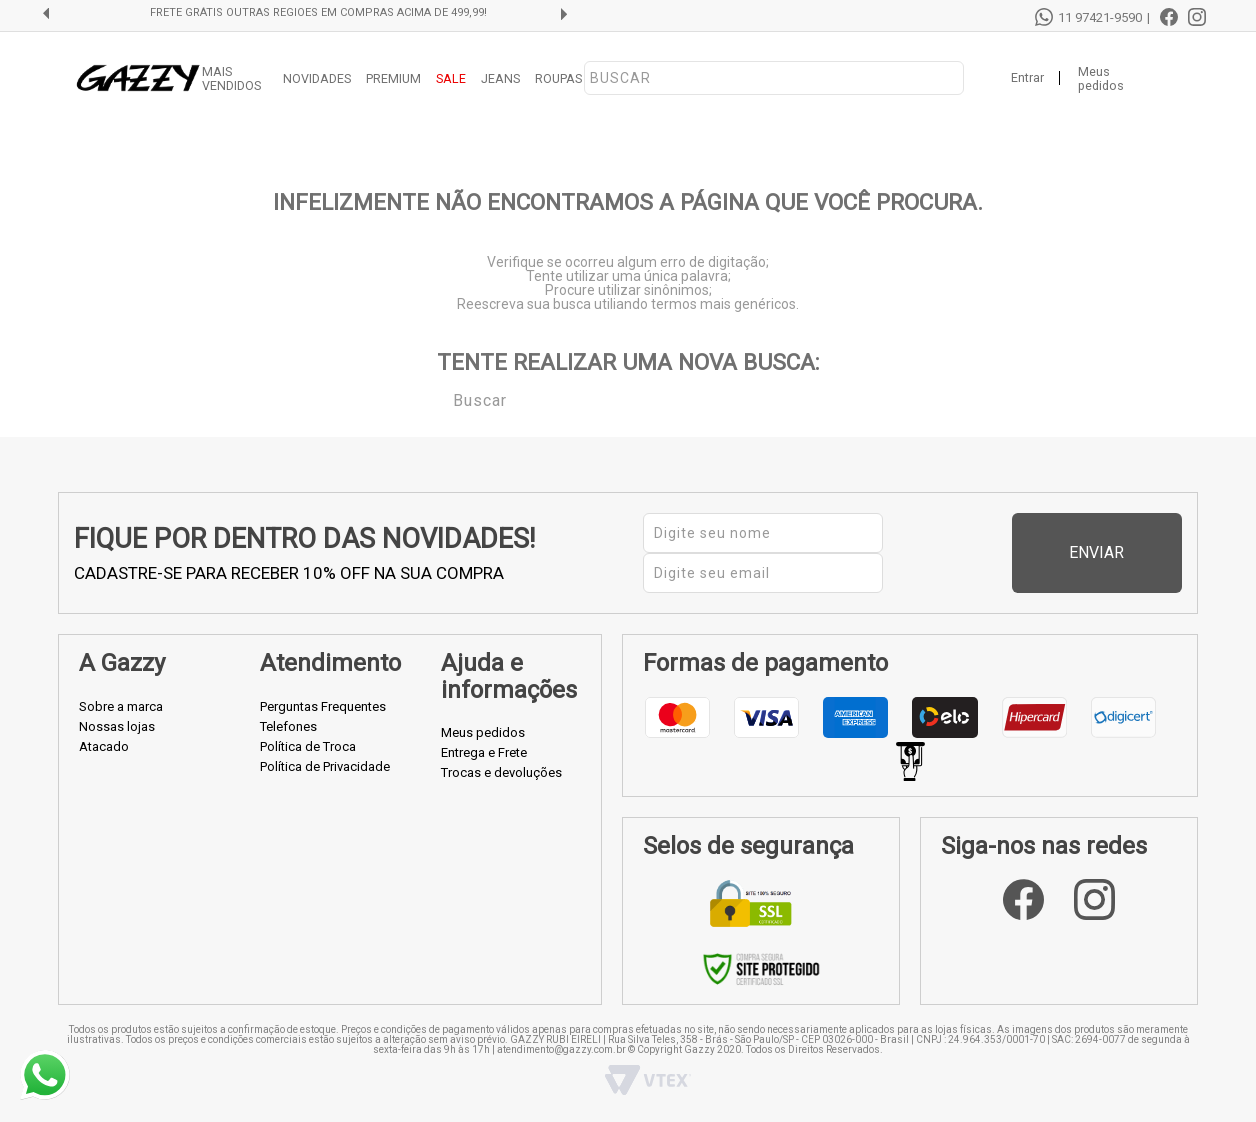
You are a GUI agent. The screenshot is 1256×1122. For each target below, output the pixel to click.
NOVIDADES (317, 78)
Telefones (288, 726)
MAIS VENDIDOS (231, 79)
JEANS (500, 78)
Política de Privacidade (325, 766)
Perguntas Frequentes (323, 706)
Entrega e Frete (484, 752)
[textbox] (774, 78)
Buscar (439, 399)
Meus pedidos (1101, 79)
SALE (451, 78)
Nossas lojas (117, 726)
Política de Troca (308, 746)
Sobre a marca (121, 706)
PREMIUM (393, 78)
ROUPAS (558, 78)
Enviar (1136, 552)
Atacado (104, 746)
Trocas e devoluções (501, 772)
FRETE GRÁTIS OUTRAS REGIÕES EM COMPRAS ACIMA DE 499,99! (318, 13)
